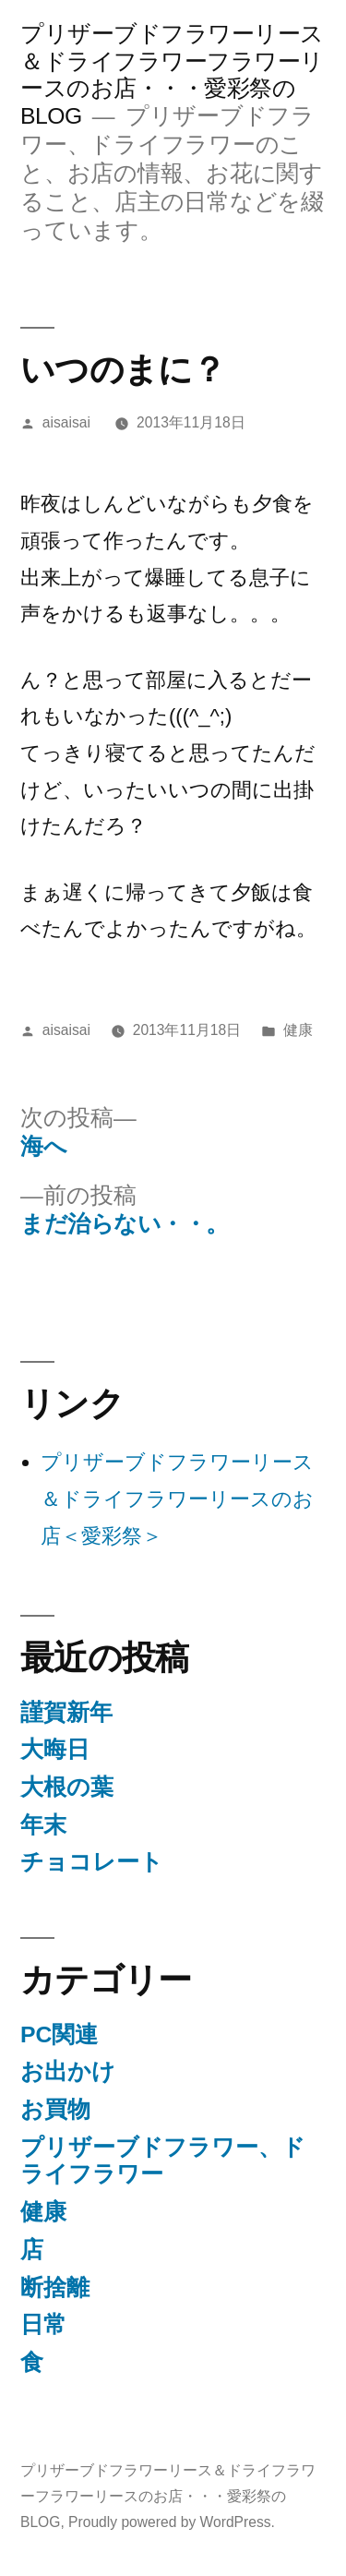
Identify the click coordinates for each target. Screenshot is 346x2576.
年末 (43, 1824)
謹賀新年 (66, 1712)
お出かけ (67, 2071)
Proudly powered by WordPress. (171, 2522)
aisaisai (66, 422)
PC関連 (59, 2034)
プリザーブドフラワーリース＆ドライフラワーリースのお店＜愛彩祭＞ (177, 1499)
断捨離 (54, 2287)
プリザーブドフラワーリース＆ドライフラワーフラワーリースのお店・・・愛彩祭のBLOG (168, 2496)
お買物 (55, 2109)
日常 (43, 2324)
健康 (298, 1030)
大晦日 (54, 1749)
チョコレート (91, 1861)
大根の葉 (66, 1787)
